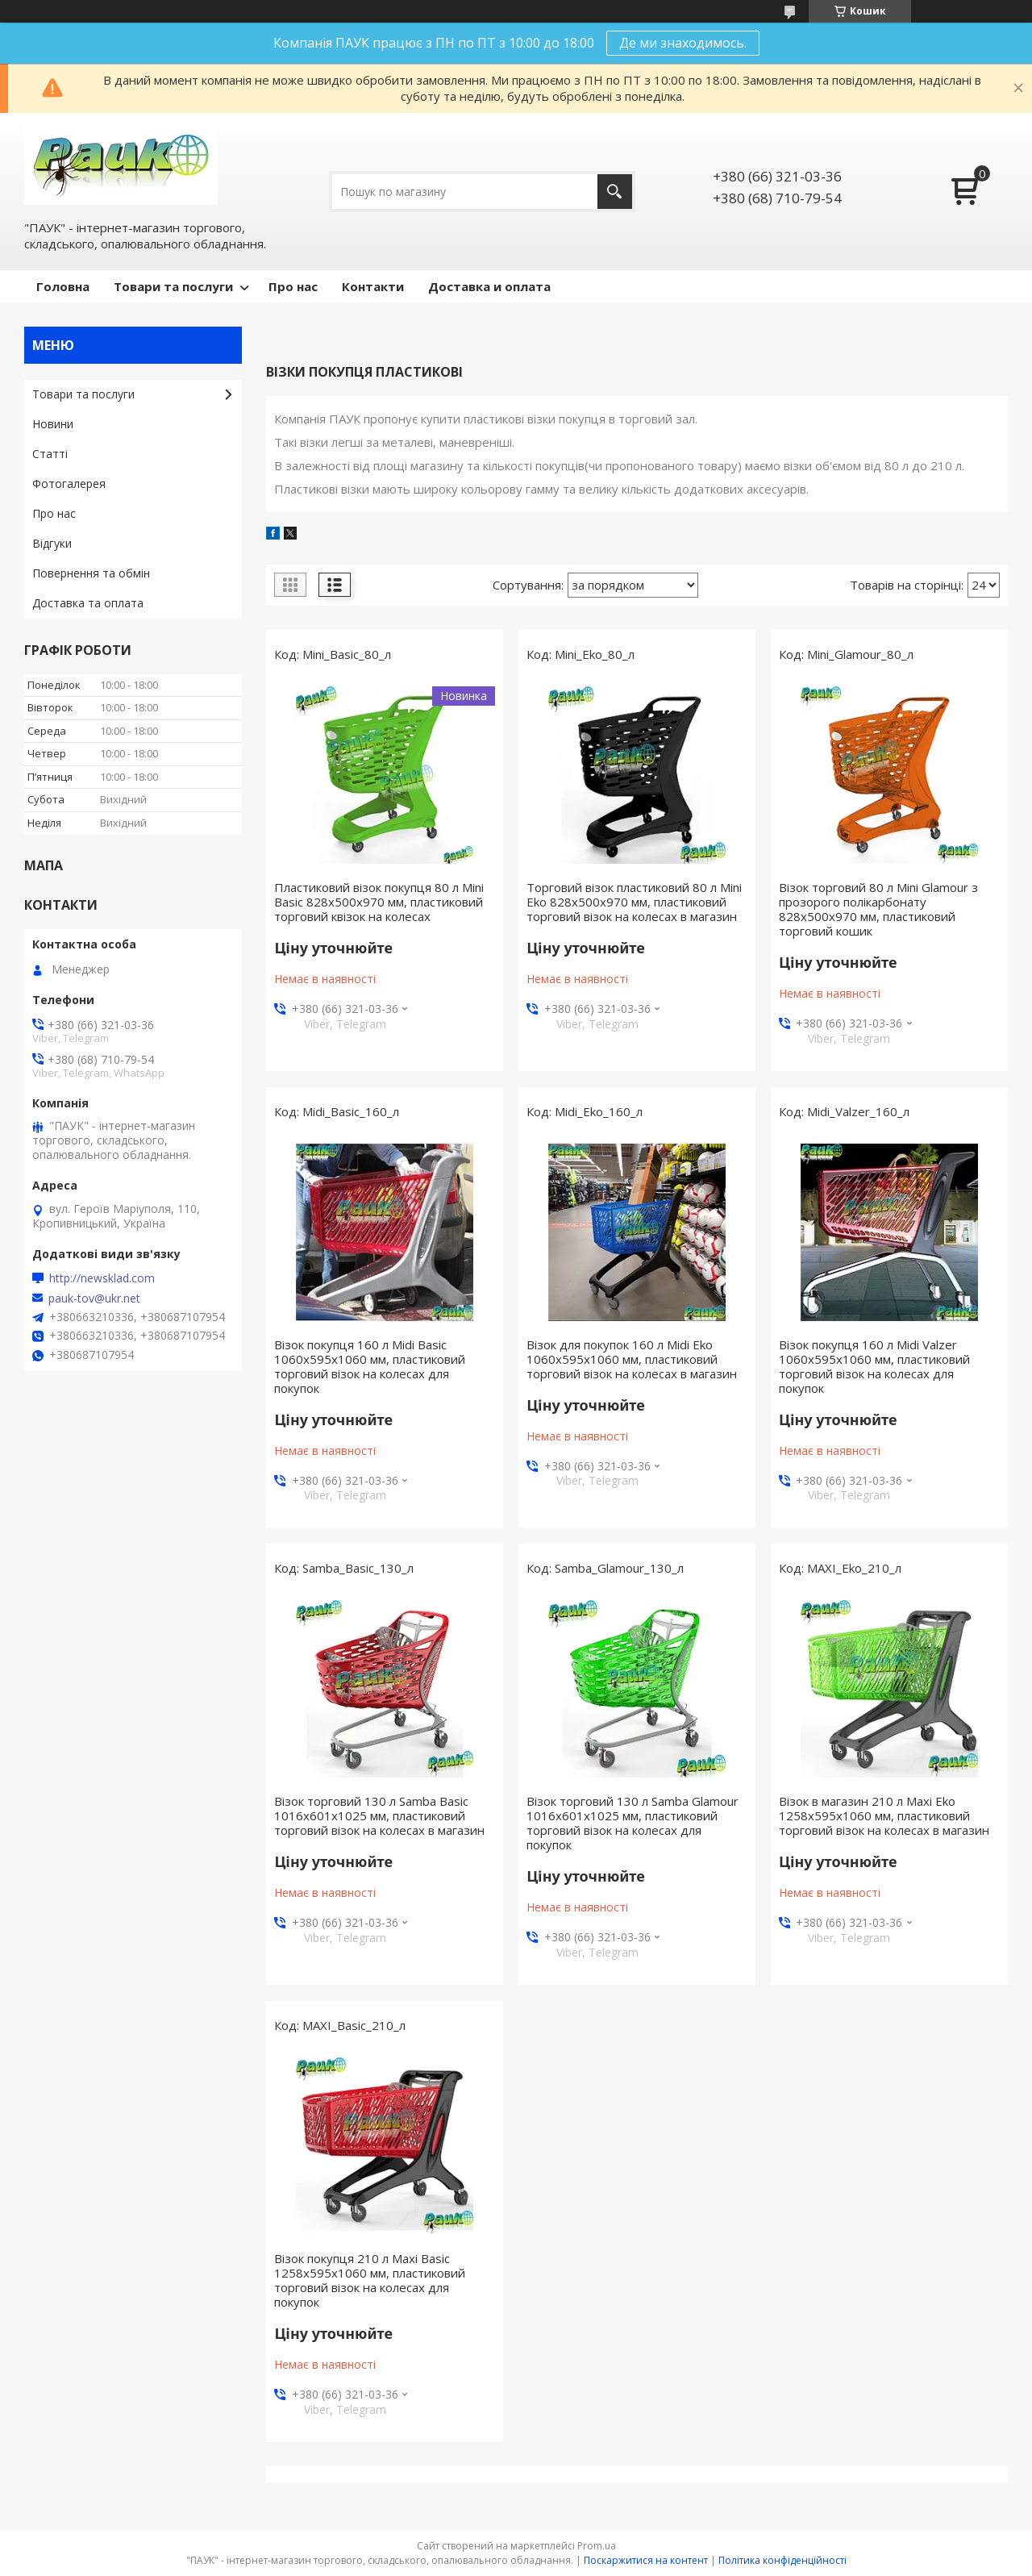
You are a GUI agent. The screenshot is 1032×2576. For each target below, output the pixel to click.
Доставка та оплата (88, 603)
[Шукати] (614, 191)
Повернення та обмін (91, 573)
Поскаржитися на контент (646, 2560)
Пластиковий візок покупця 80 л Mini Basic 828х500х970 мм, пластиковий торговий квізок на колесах (379, 901)
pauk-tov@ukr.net (94, 1298)
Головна (62, 286)
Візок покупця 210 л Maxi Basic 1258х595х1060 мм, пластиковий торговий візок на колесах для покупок (369, 2280)
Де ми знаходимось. (683, 43)
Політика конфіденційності (782, 2560)
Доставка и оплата (489, 286)
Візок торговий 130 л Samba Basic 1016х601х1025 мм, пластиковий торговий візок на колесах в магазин (379, 1815)
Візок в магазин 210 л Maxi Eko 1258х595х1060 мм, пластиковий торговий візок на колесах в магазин (884, 1815)
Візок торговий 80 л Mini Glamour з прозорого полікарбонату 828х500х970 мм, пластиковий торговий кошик (878, 909)
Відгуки (52, 543)
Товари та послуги (173, 286)
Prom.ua (596, 2546)
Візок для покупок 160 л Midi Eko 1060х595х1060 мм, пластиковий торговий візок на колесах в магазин (631, 1359)
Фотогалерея (69, 483)
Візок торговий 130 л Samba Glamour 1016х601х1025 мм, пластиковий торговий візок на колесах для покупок (632, 1823)
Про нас (293, 286)
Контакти (373, 286)
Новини (52, 423)
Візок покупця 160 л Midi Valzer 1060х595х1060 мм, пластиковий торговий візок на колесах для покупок (874, 1366)
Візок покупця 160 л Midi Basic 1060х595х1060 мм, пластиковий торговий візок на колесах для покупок (369, 1366)
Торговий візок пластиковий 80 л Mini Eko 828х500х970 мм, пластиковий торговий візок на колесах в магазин (634, 901)
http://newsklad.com (102, 1278)
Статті (50, 453)
